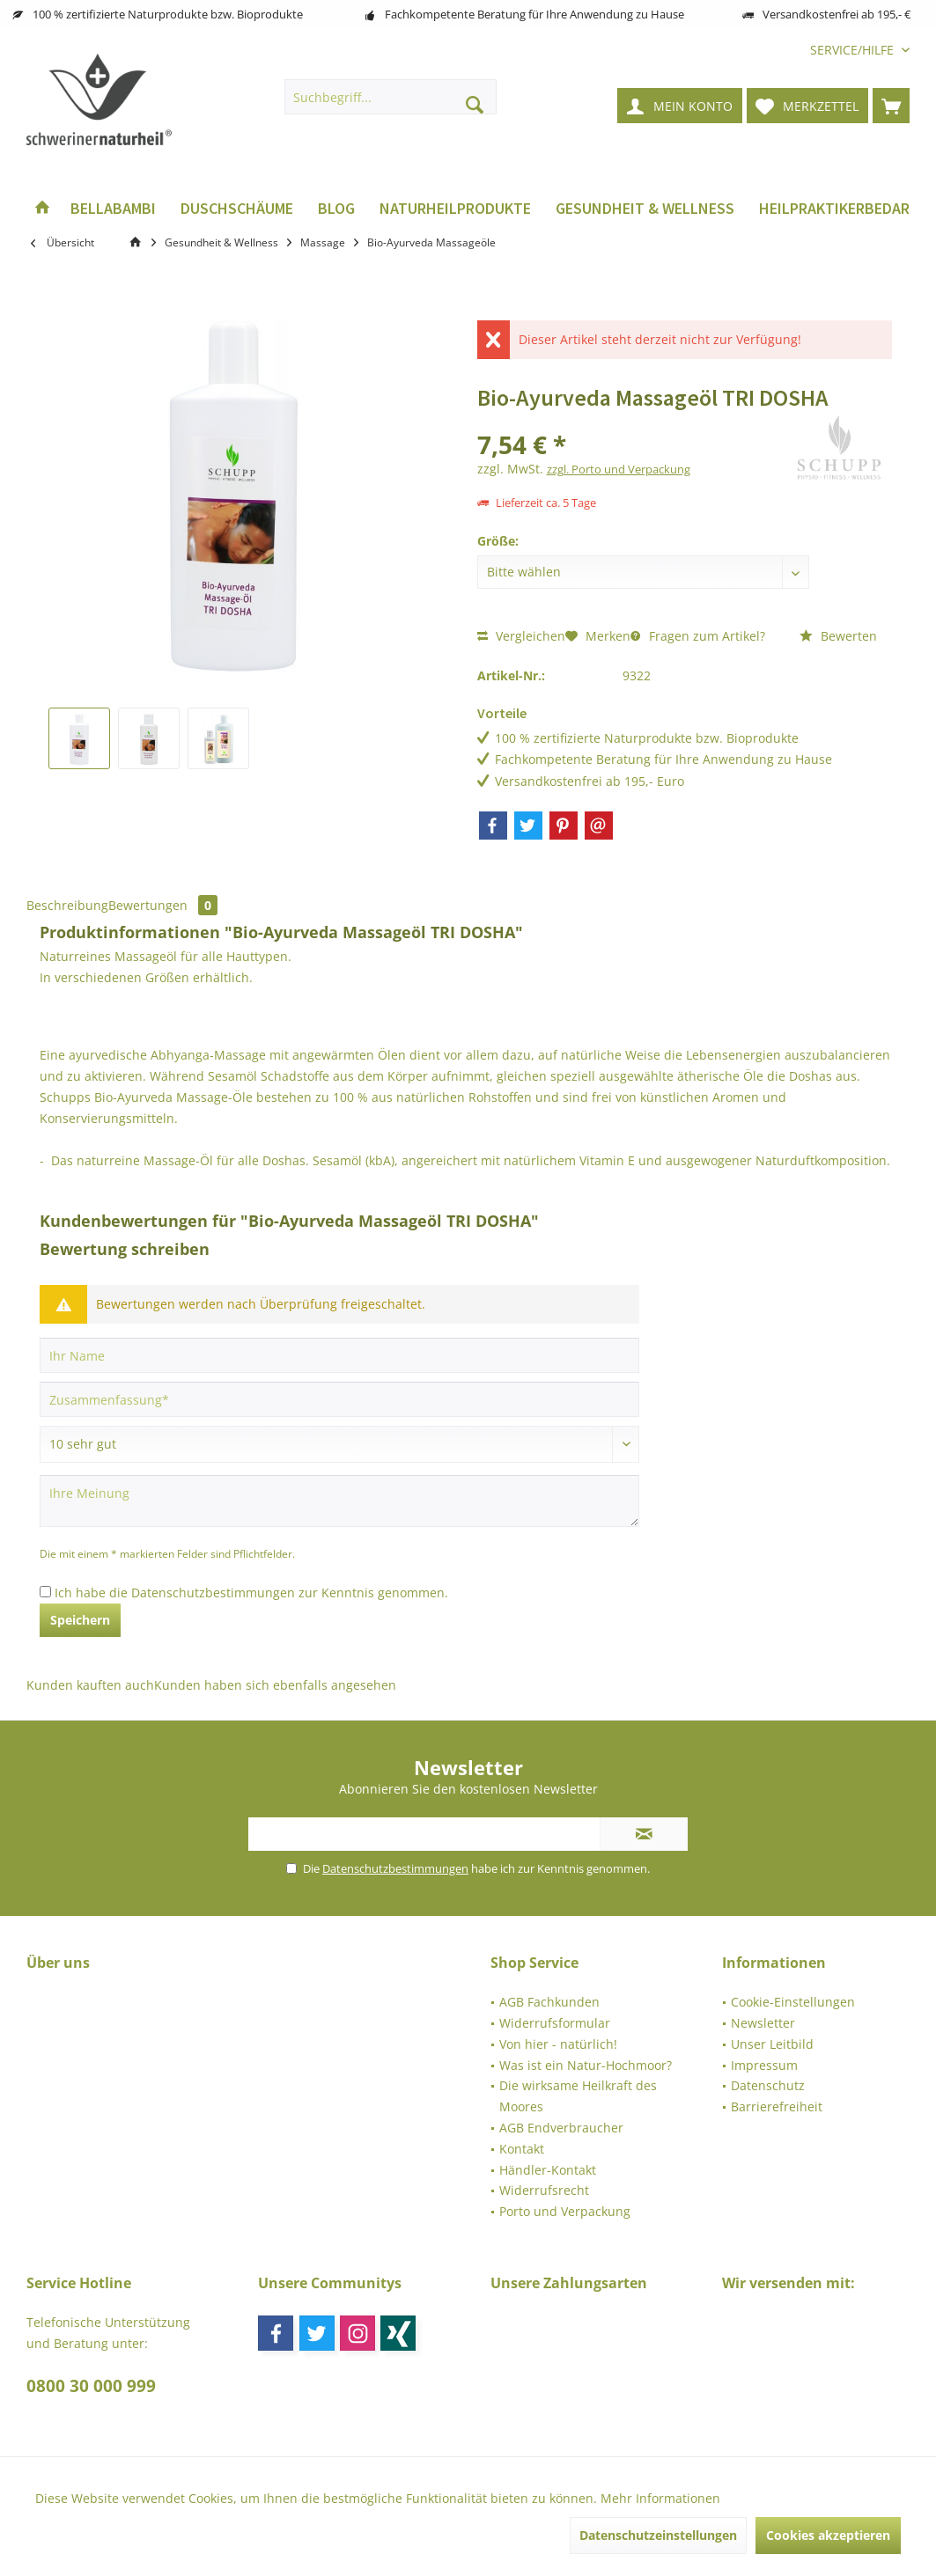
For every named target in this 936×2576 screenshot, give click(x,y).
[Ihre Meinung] (339, 1501)
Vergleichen (521, 635)
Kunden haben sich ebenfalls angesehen (275, 1685)
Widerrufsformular (554, 2023)
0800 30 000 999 (91, 2385)
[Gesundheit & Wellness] (645, 209)
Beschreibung (67, 905)
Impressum (764, 2065)
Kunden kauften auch (90, 1685)
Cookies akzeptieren (828, 2535)
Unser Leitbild (772, 2044)
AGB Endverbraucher (561, 2127)
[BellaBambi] (113, 209)
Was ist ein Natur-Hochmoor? (585, 2065)
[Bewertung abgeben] (339, 1444)
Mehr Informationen (660, 2498)
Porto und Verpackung (564, 2211)
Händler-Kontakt (547, 2169)
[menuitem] (853, 50)
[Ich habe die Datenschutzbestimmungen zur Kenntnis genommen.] (45, 1591)
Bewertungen (162, 905)
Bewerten (838, 635)
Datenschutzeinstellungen (658, 2535)
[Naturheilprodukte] (455, 209)
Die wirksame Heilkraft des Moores (578, 2096)
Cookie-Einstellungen (793, 2001)
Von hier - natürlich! (558, 2044)
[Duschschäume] (237, 209)
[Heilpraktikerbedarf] (838, 209)
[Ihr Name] (339, 1355)
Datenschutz (768, 2085)
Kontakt (521, 2148)
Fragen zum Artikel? (697, 635)
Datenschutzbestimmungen (213, 1592)
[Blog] (336, 209)
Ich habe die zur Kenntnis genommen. (251, 1592)
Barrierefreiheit (776, 2106)
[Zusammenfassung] (339, 1399)
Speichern (80, 1619)
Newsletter (763, 2023)
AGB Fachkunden (549, 2001)
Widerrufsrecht (544, 2190)
